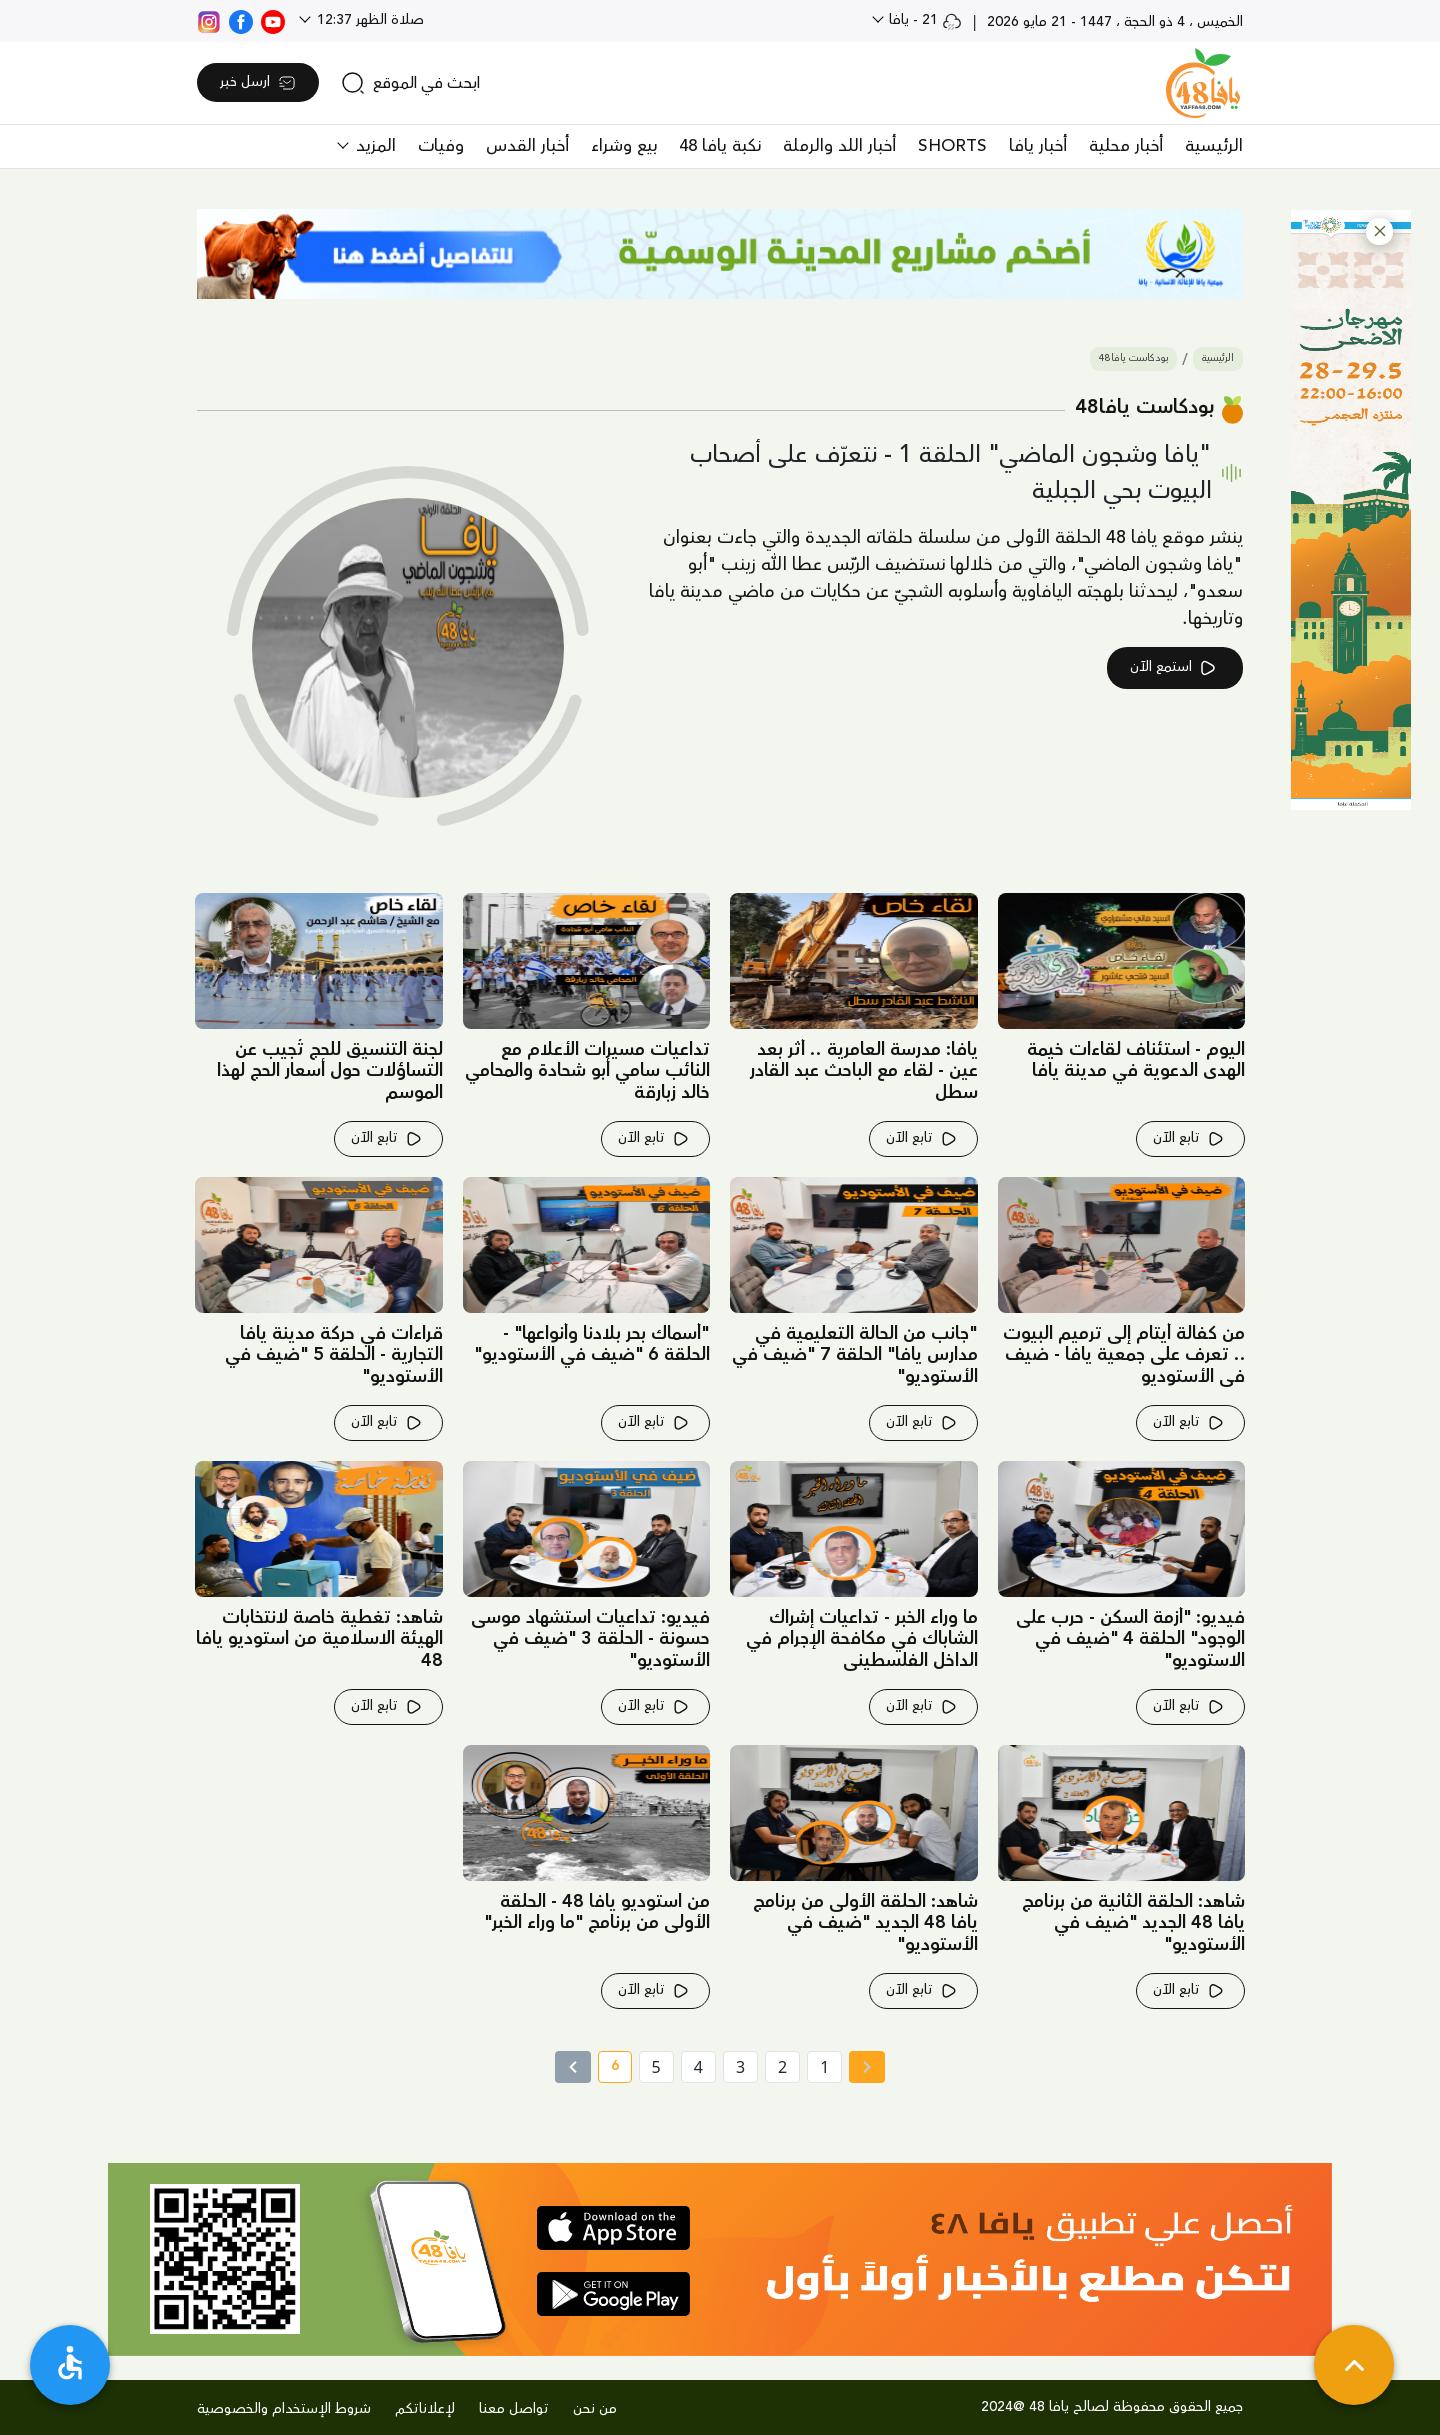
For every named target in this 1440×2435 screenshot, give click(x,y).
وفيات (441, 146)
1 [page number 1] (824, 2067)
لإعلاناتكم (425, 2409)
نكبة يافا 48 (720, 146)
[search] (410, 83)
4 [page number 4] (698, 2067)
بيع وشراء (624, 146)
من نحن (595, 2409)
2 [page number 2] (782, 2067)
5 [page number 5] (656, 2067)
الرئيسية (1214, 146)
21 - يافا (923, 20)
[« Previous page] (867, 2067)
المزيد (373, 146)
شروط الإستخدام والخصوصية (284, 2409)
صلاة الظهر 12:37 (368, 20)
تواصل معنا (514, 2409)
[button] (1379, 231)
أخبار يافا (1038, 146)
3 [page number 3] (740, 2067)
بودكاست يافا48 (1133, 358)
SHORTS (952, 146)
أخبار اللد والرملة (839, 146)
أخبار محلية (1126, 146)
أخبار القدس (527, 146)
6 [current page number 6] (608, 2069)
